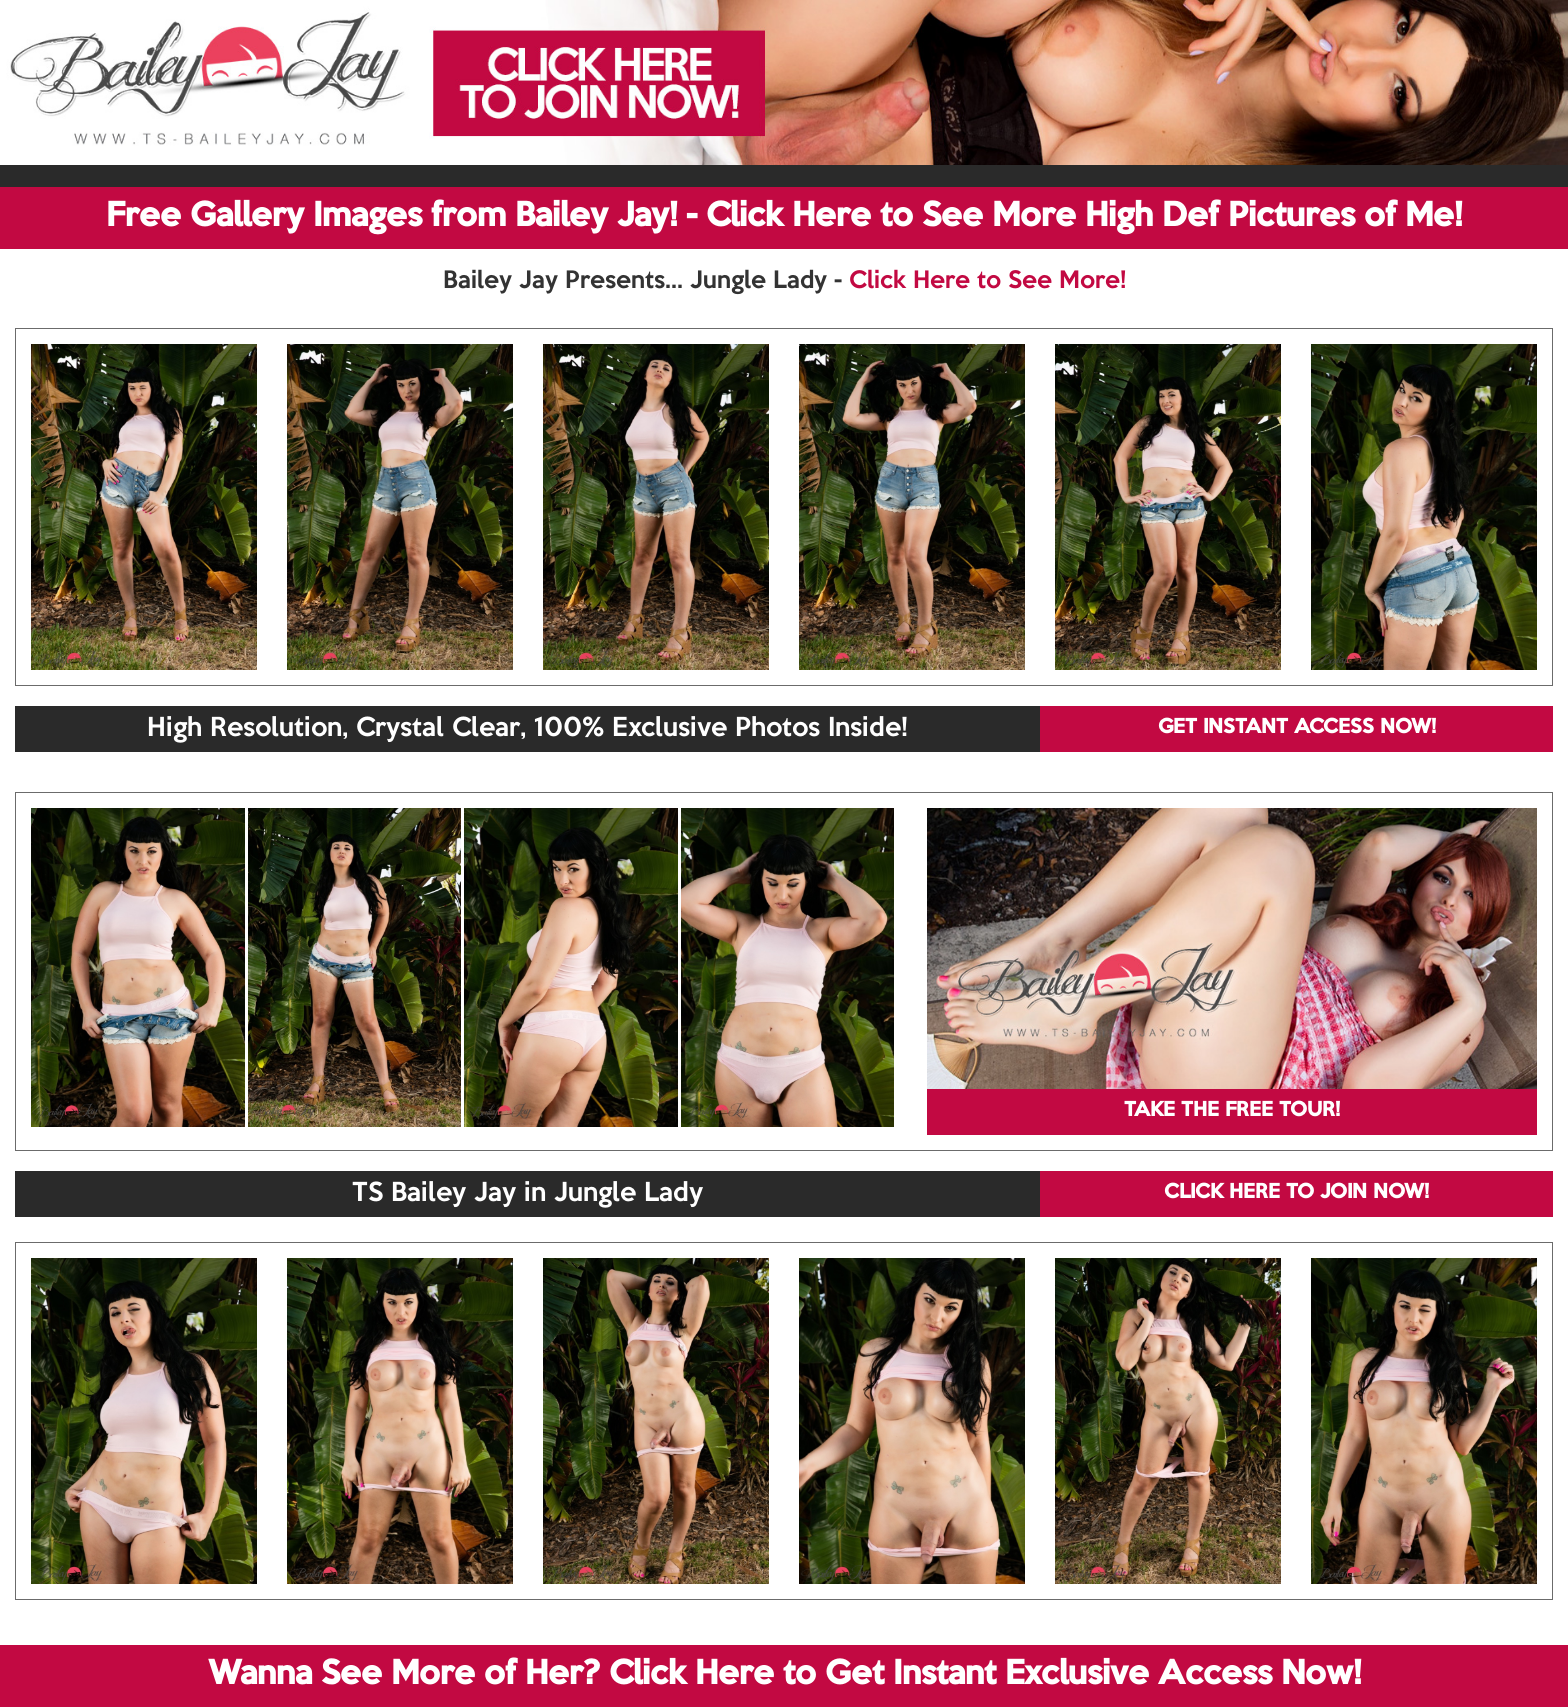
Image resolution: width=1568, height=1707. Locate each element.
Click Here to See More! (987, 281)
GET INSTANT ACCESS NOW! (1297, 728)
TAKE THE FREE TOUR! (1232, 1111)
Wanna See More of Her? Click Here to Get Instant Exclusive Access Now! (784, 1675)
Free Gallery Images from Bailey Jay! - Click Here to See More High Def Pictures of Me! (784, 217)
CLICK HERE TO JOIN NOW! (1296, 1193)
